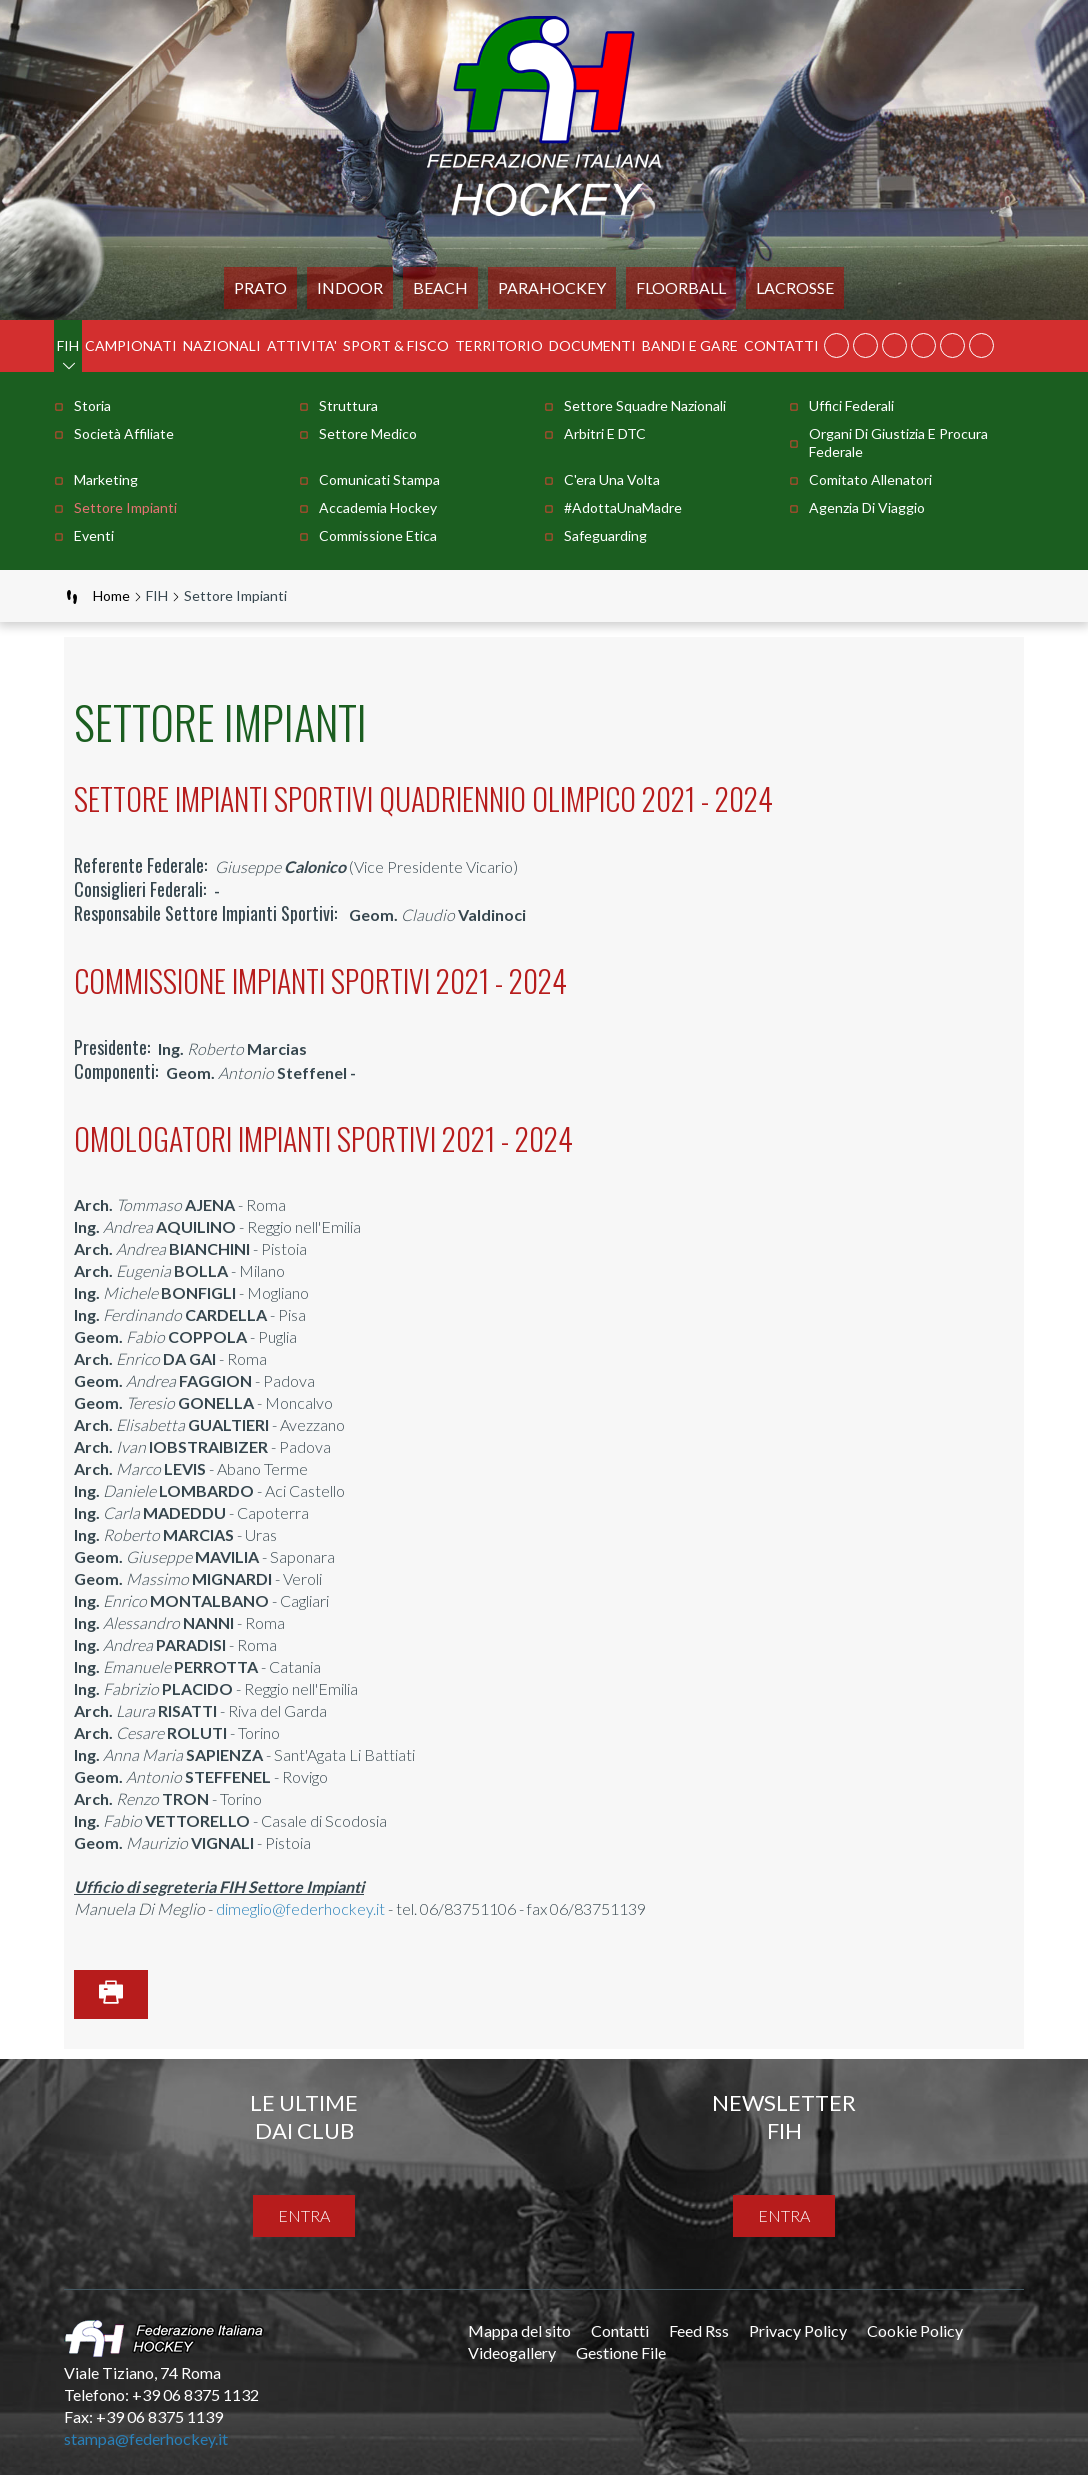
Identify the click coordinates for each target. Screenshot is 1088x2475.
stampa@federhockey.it (146, 2438)
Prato (260, 287)
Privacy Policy (798, 2330)
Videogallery (512, 2352)
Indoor (350, 287)
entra (304, 2215)
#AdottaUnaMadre (623, 507)
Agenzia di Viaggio (867, 507)
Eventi (94, 535)
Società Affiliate (124, 433)
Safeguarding (605, 535)
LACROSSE (795, 287)
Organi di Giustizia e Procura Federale (898, 442)
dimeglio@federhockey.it (300, 1908)
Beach (440, 287)
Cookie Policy (915, 2330)
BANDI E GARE (690, 345)
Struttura (348, 405)
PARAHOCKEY (552, 287)
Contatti (781, 345)
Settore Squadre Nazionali (645, 405)
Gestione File (621, 2352)
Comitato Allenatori (870, 479)
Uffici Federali (851, 405)
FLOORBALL (681, 287)
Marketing (106, 479)
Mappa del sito (519, 2330)
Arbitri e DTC (605, 433)
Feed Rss (699, 2330)
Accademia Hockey (378, 507)
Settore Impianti (125, 507)
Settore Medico (368, 433)
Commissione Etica (378, 535)
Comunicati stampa (379, 479)
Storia (92, 405)
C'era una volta (612, 479)
